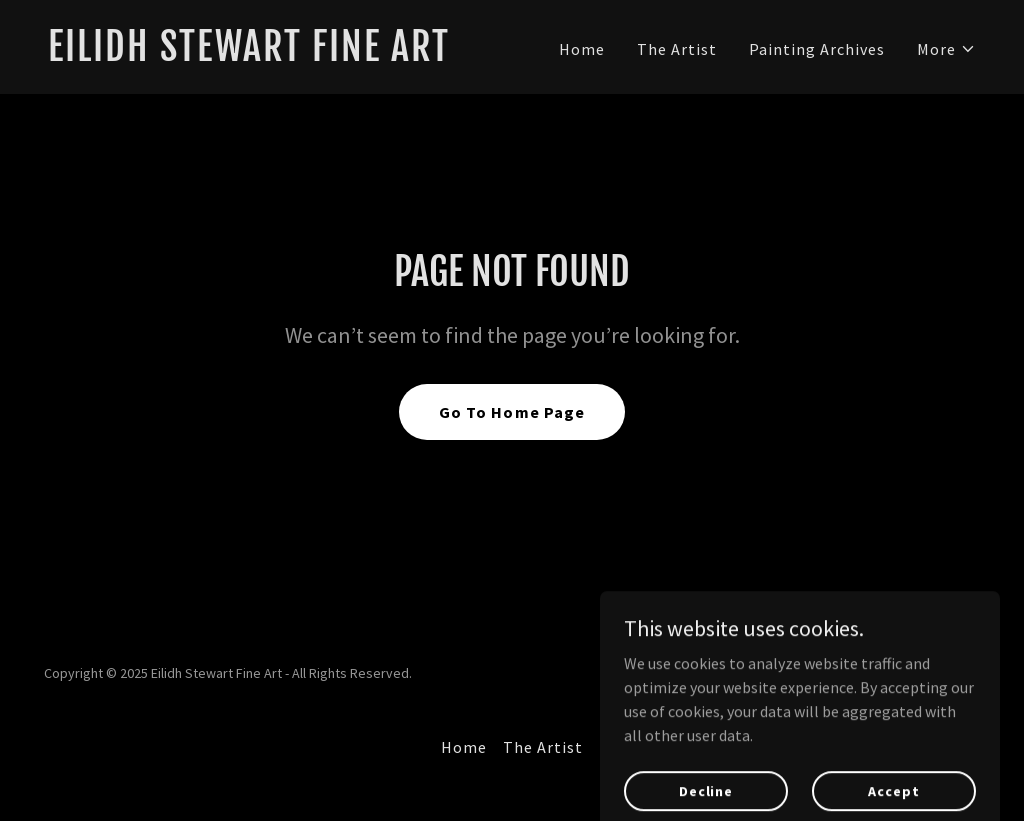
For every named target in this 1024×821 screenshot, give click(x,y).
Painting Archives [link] (817, 49)
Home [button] (464, 747)
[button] (946, 49)
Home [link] (582, 49)
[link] (272, 55)
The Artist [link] (677, 49)
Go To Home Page (511, 412)
